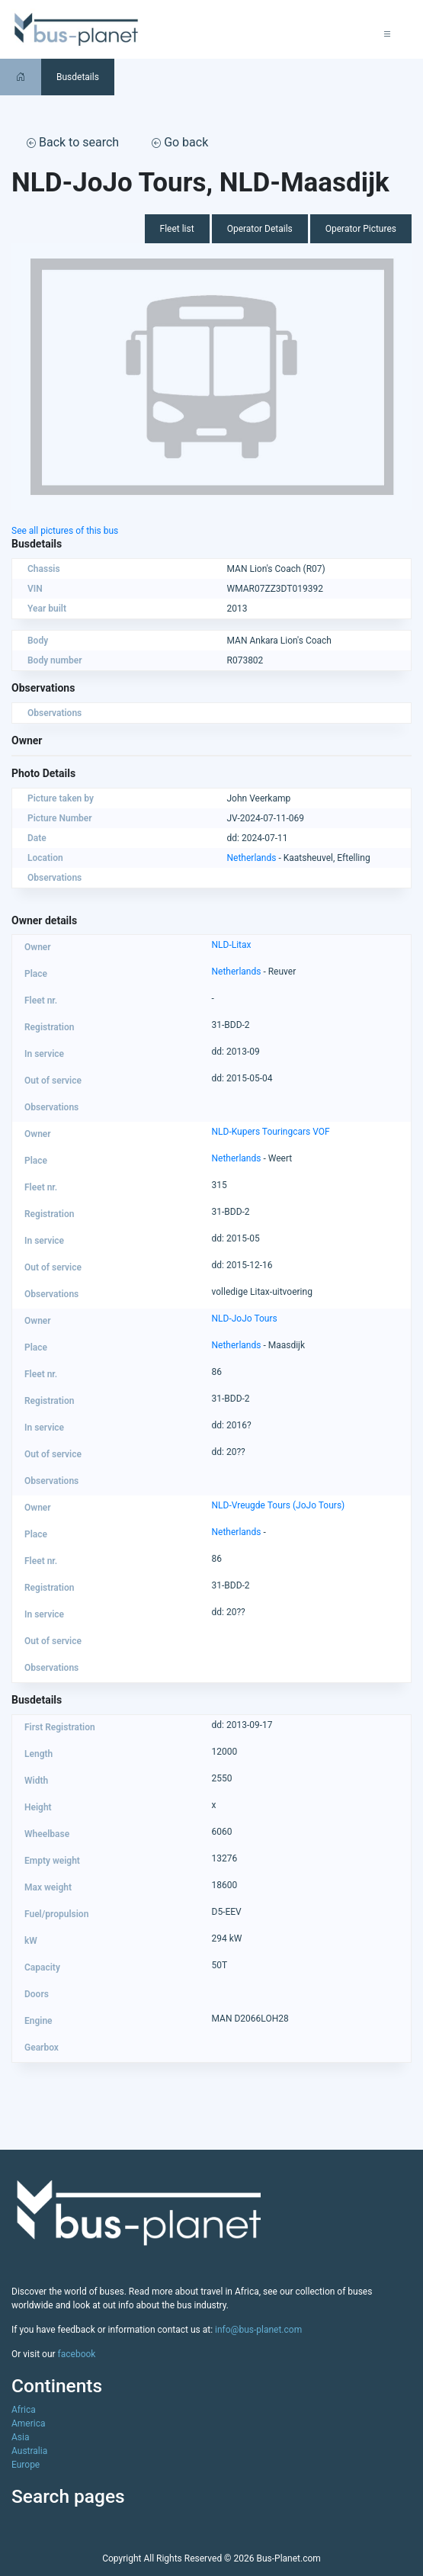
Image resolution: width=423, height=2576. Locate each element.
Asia (20, 2437)
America (28, 2423)
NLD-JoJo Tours (244, 1318)
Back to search (73, 142)
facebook (77, 2354)
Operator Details (260, 228)
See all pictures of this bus (64, 530)
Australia (29, 2451)
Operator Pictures (360, 228)
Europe (25, 2464)
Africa (23, 2409)
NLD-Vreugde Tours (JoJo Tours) (278, 1505)
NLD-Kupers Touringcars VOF (271, 1131)
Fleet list (177, 228)
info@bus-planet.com (258, 2329)
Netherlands (252, 858)
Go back (180, 142)
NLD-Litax (232, 945)
